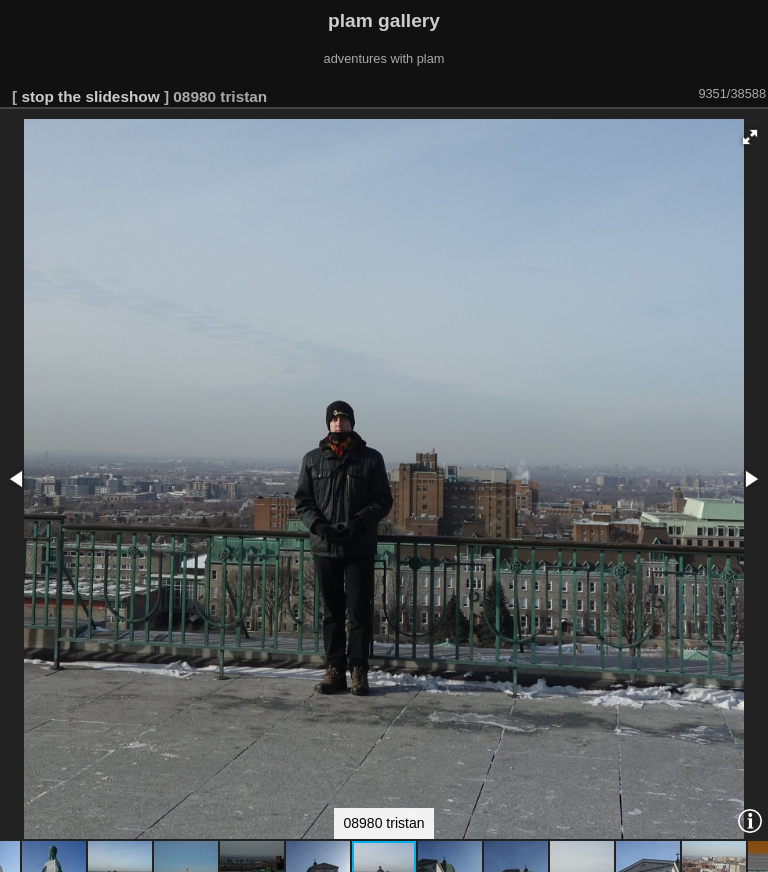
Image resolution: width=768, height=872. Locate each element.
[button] (750, 137)
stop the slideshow (90, 96)
